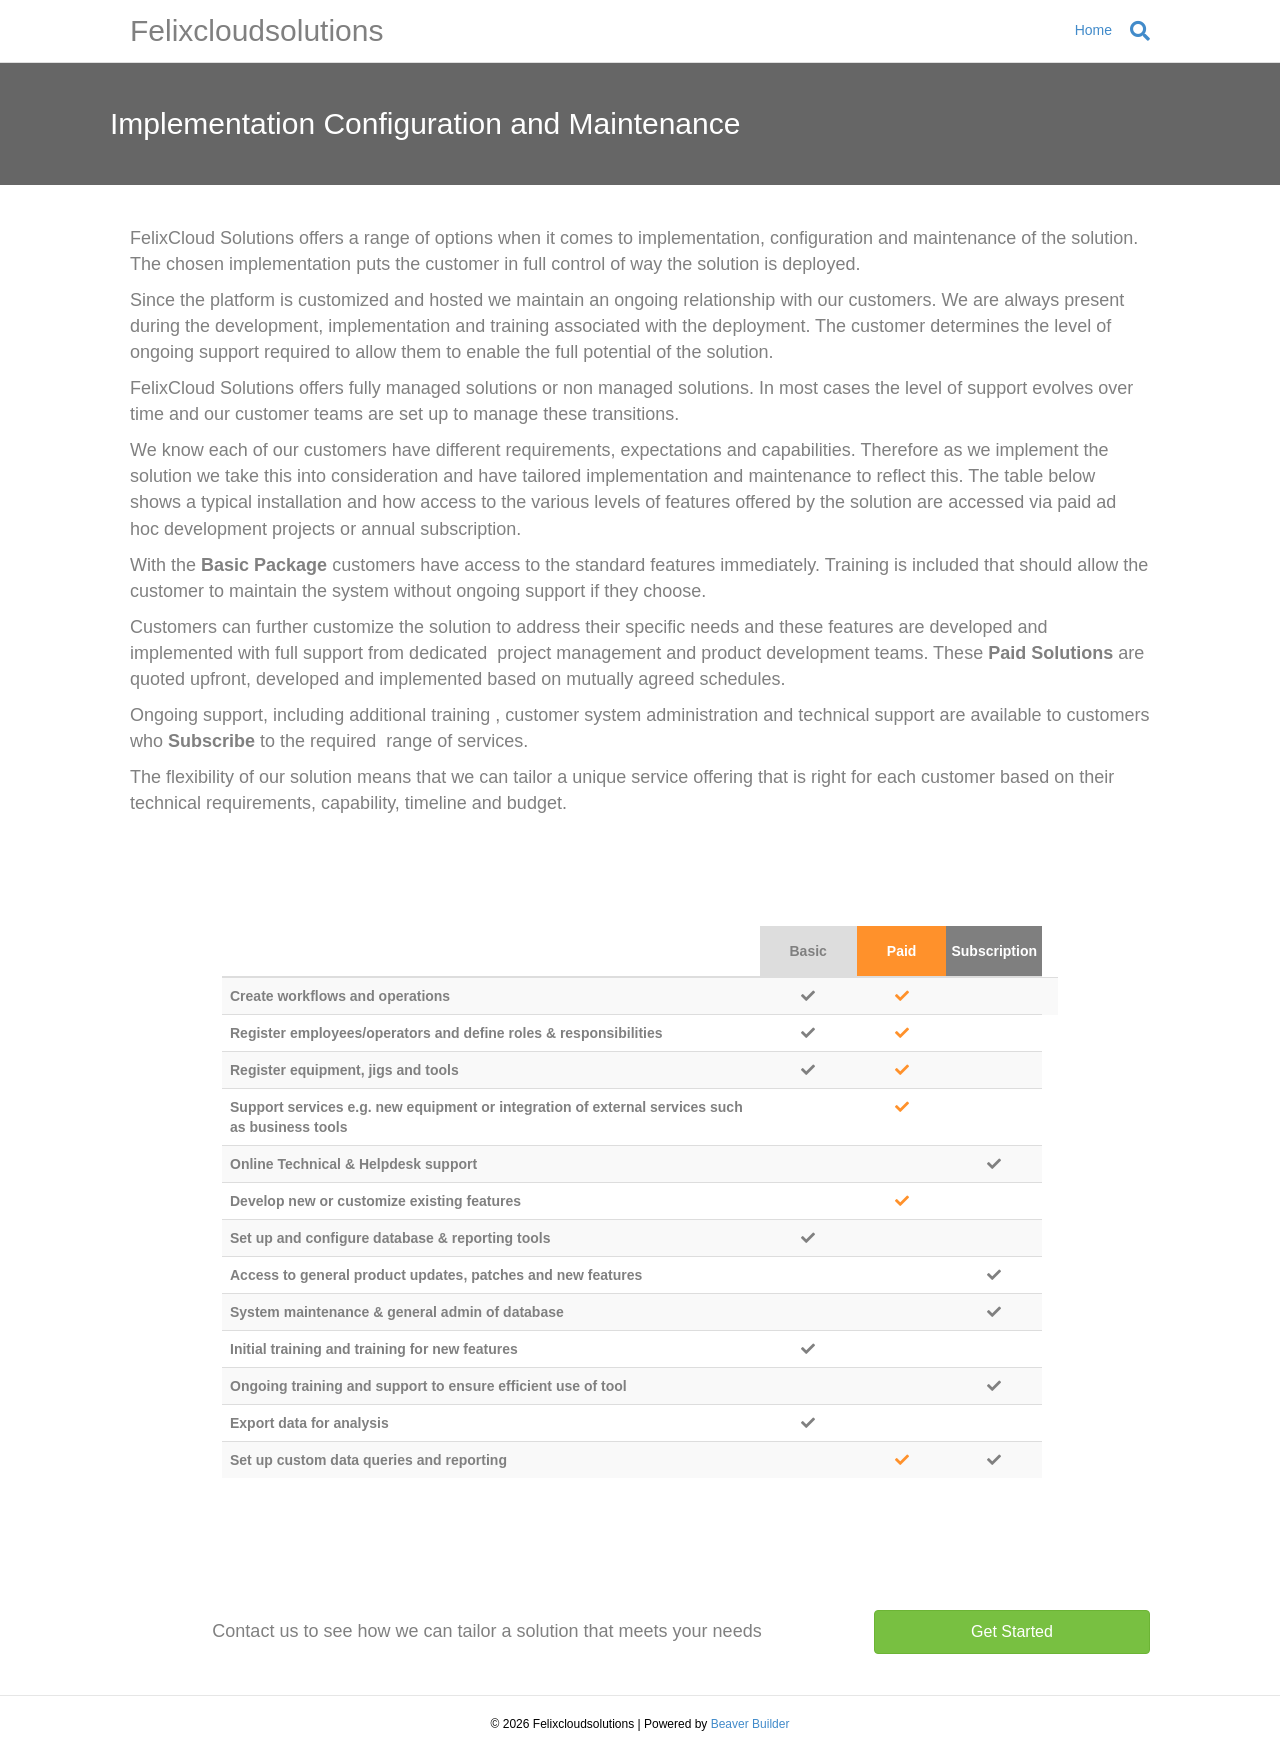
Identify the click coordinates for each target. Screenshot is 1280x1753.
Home (1093, 30)
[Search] (1135, 31)
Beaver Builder (750, 1724)
